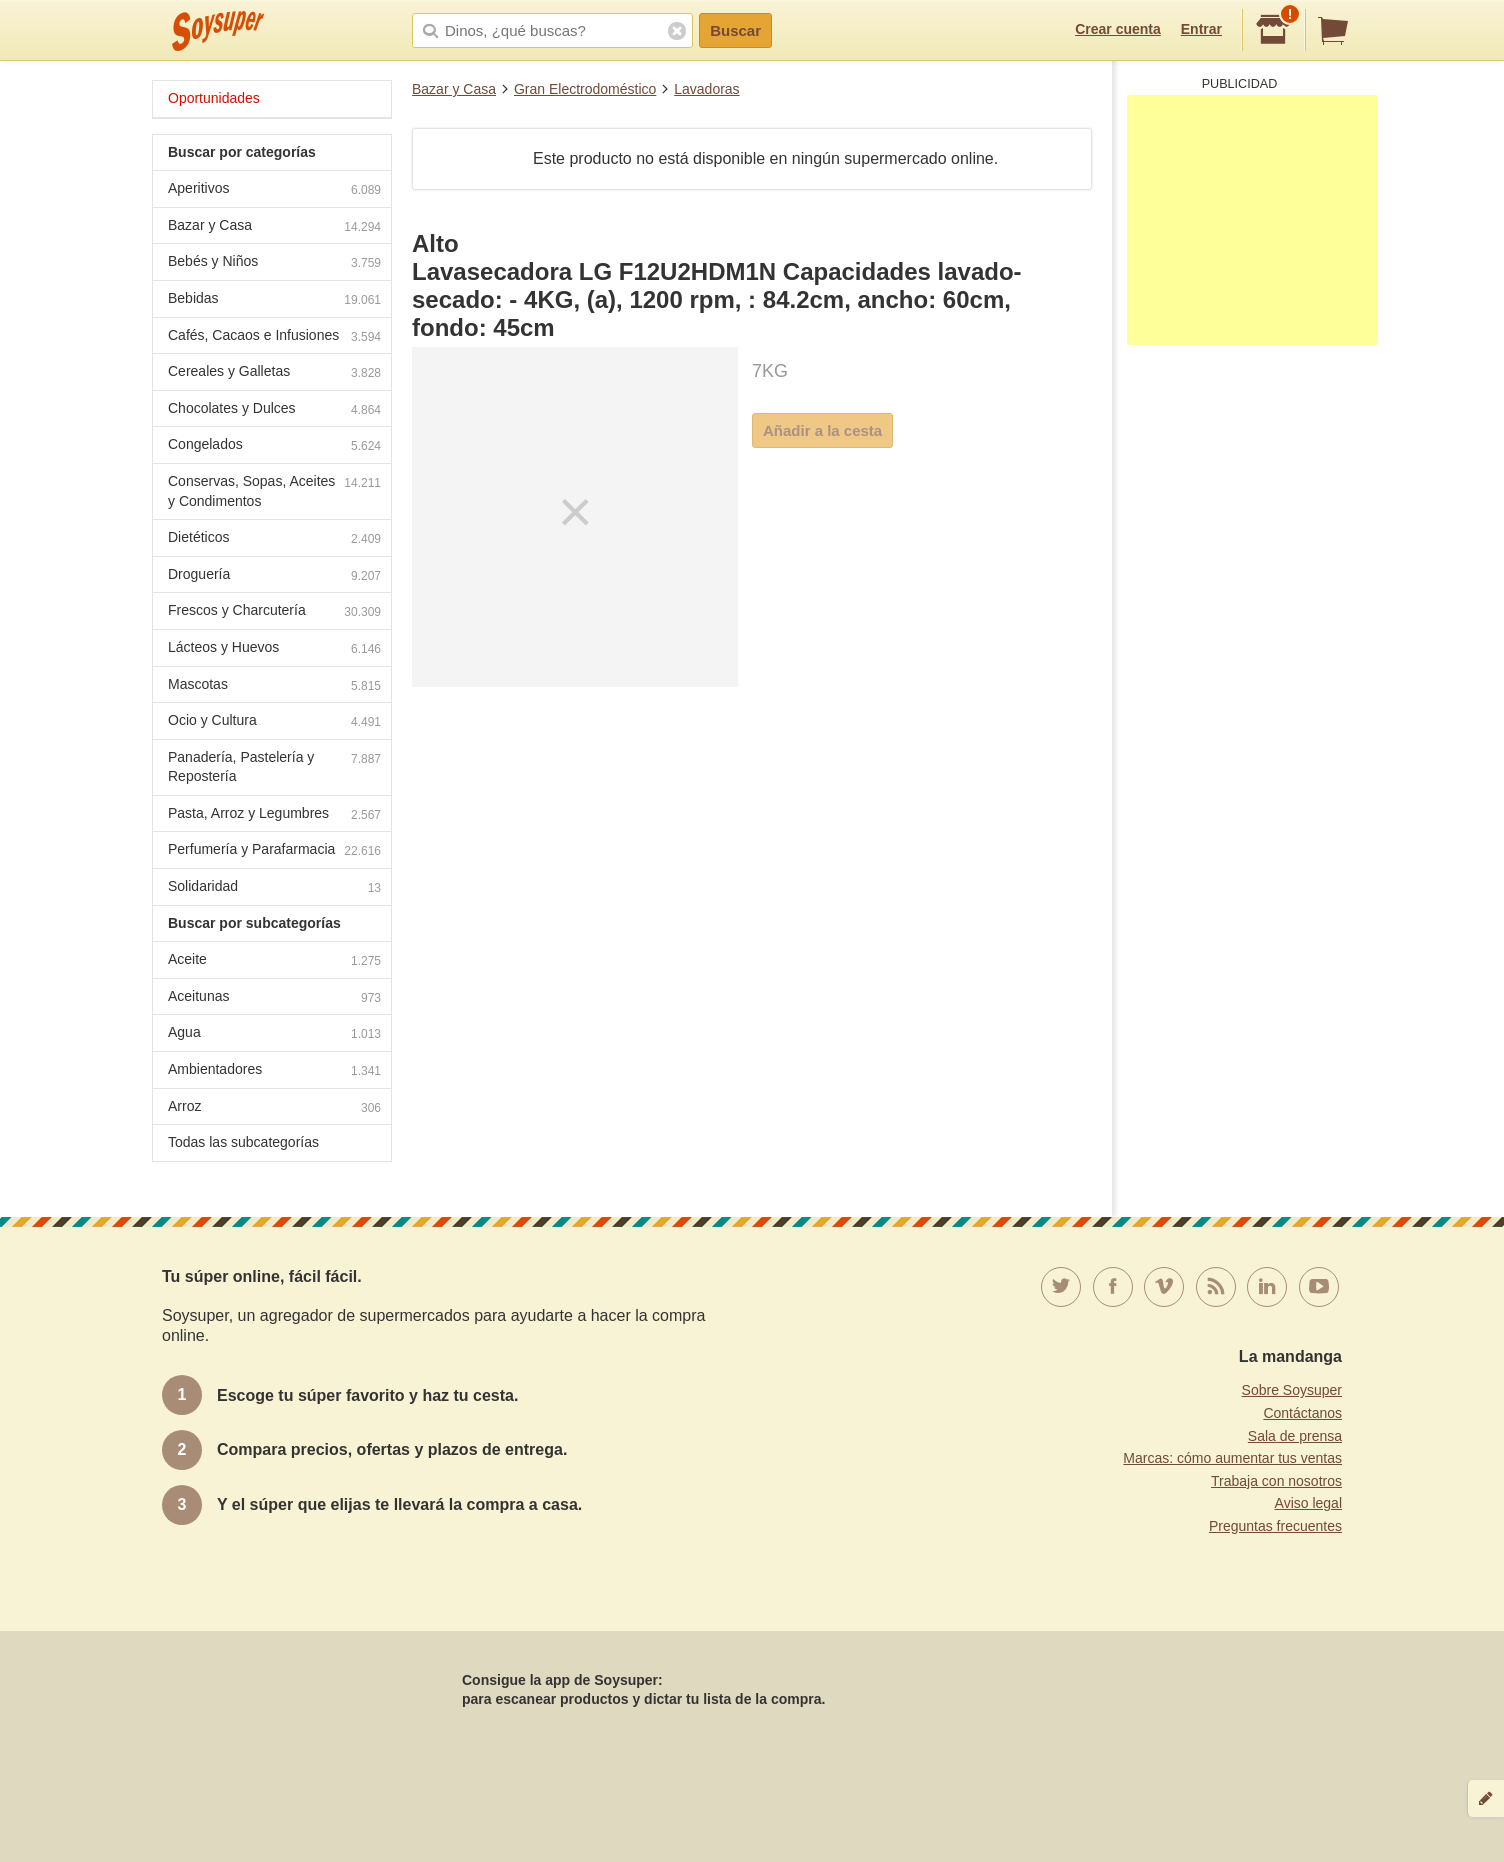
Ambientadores (274, 1071)
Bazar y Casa (454, 89)
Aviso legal (1308, 1503)
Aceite (274, 961)
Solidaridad (274, 888)
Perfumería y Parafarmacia (274, 851)
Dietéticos (274, 539)
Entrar (1201, 29)
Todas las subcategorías (243, 1142)
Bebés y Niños (274, 263)
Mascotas (274, 686)
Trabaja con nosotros (1276, 1481)
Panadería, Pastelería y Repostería (274, 767)
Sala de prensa (1295, 1436)
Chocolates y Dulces (274, 410)
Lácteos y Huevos (274, 649)
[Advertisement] (1252, 220)
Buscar (735, 30)
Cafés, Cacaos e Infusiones (274, 337)
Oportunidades (214, 98)
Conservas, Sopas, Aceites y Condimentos (274, 491)
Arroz (274, 1108)
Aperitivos (274, 190)
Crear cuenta (1118, 29)
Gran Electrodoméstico (585, 89)
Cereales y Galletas (274, 373)
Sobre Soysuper (1292, 1390)
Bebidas (274, 300)
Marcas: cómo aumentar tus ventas (1232, 1458)
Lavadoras (706, 89)
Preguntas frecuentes (1275, 1526)
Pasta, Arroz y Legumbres (274, 815)
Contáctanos (1302, 1413)
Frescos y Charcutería (274, 612)
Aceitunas (274, 998)
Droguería (274, 576)
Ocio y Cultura (274, 722)
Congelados (274, 446)
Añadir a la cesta (822, 430)
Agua (274, 1034)
